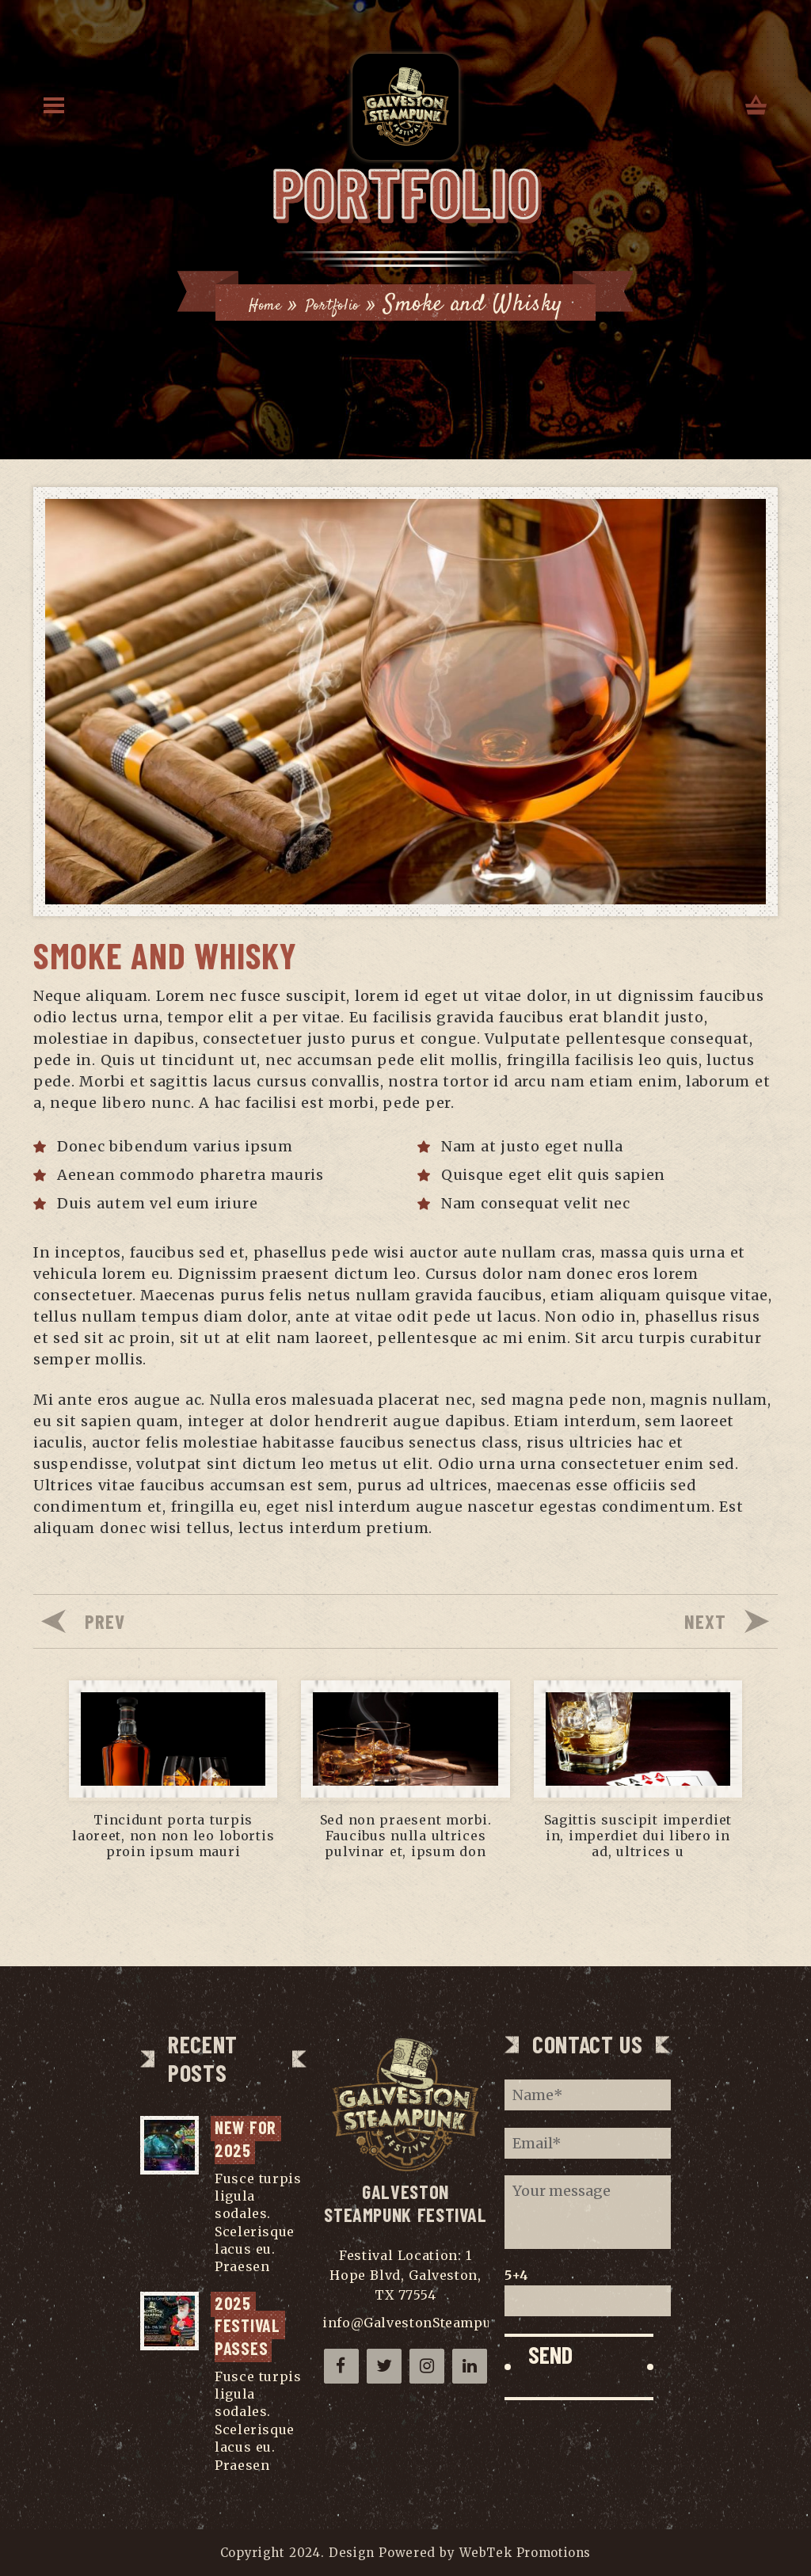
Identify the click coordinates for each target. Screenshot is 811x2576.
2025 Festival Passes (250, 2324)
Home (288, 289)
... (279, 2266)
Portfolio (379, 289)
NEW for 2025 (248, 2138)
